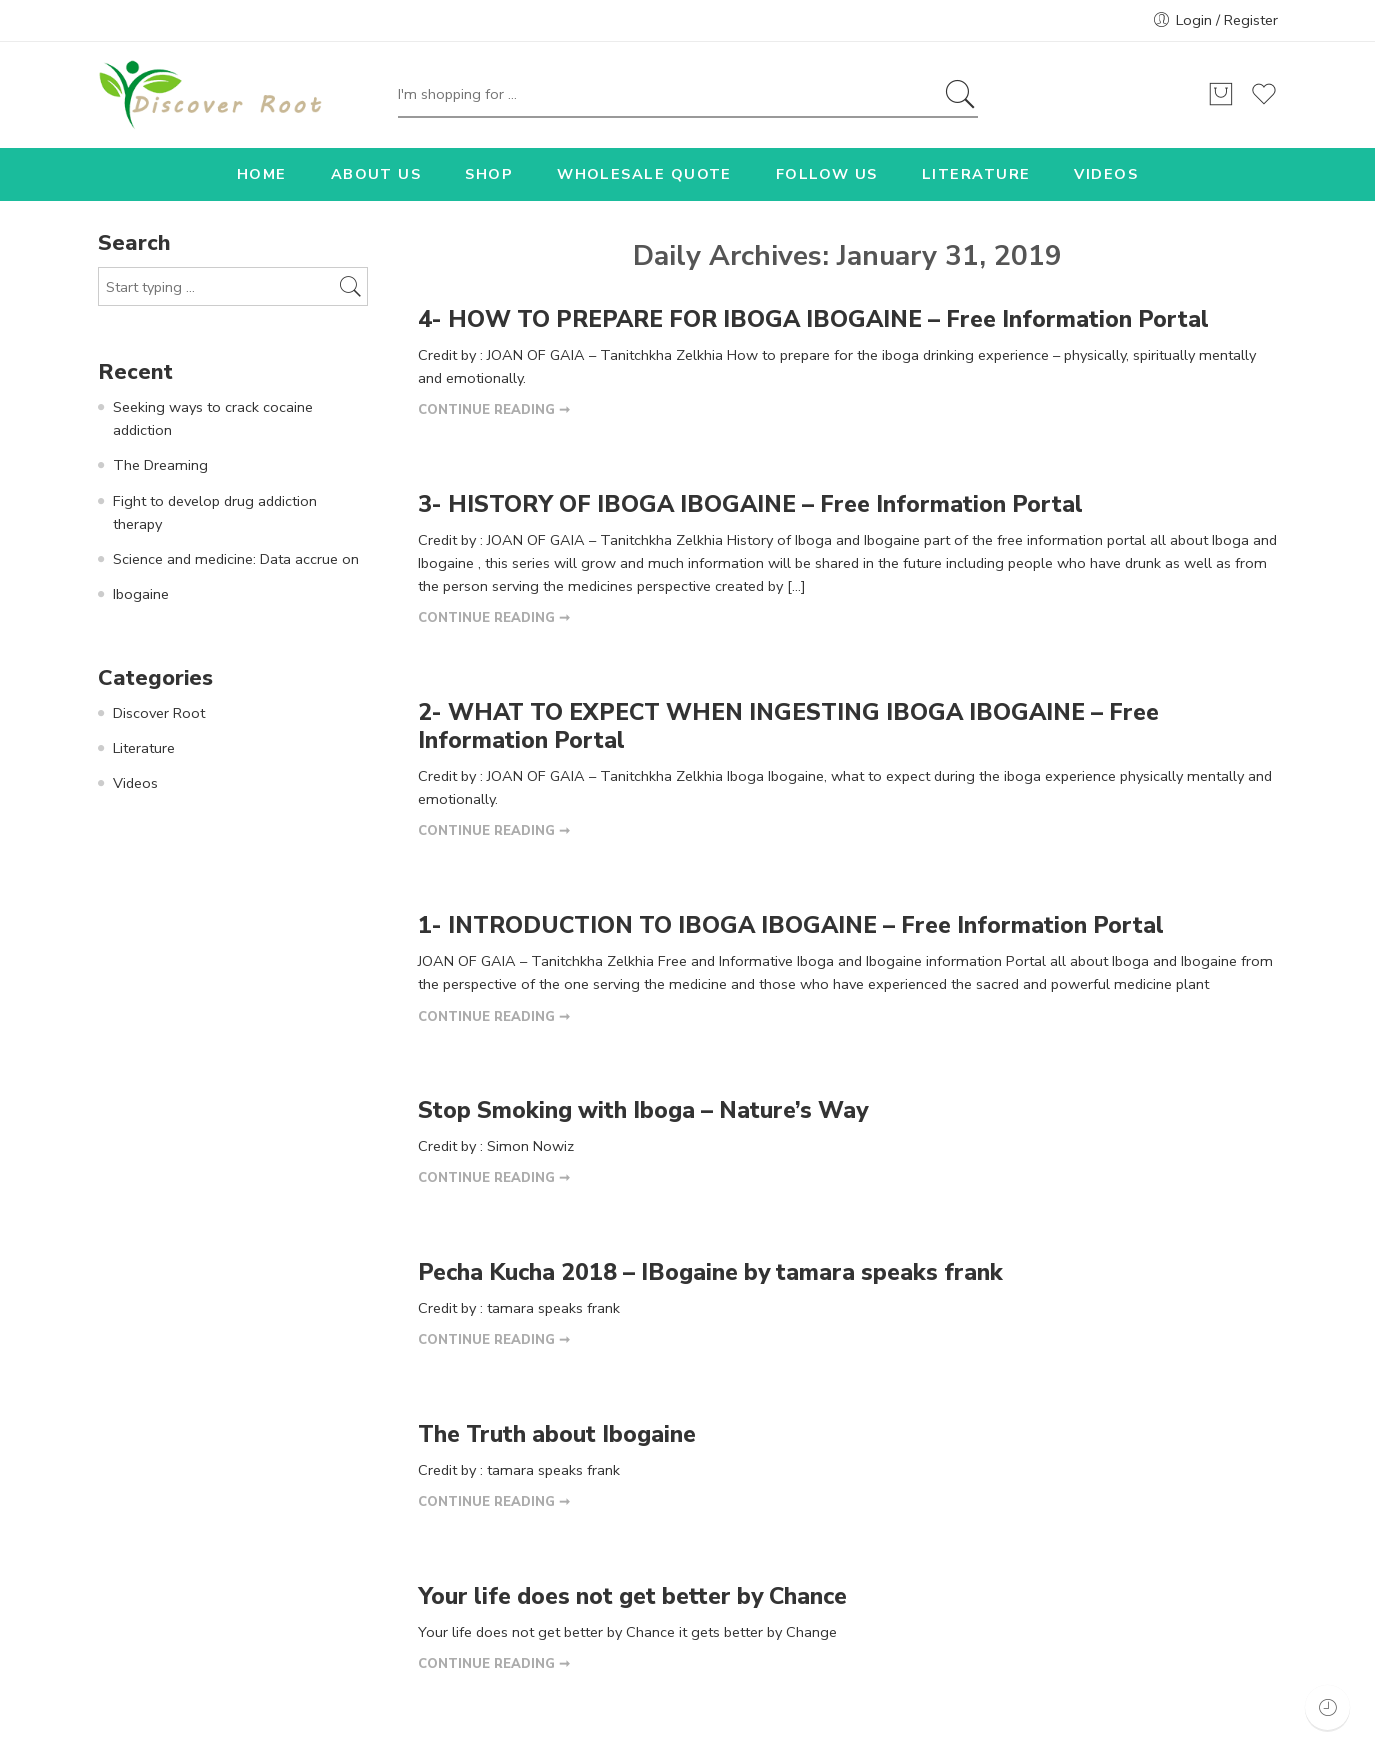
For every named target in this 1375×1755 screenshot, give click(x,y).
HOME (262, 174)
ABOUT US (376, 174)
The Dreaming (160, 465)
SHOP (489, 174)
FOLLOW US (827, 174)
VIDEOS (1106, 174)
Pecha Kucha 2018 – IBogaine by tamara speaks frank (710, 1272)
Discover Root (159, 713)
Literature (144, 748)
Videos (135, 783)
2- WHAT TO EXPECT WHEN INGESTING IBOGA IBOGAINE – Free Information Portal (788, 726)
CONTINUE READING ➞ (494, 410)
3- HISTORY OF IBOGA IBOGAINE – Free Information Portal (750, 504)
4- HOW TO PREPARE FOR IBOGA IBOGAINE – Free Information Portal (813, 319)
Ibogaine (141, 594)
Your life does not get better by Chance (632, 1596)
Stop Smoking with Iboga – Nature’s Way (643, 1110)
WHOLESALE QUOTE (644, 174)
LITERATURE (976, 174)
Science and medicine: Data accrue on (236, 559)
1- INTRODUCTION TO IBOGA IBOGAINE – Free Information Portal (791, 925)
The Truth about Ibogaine (557, 1434)
